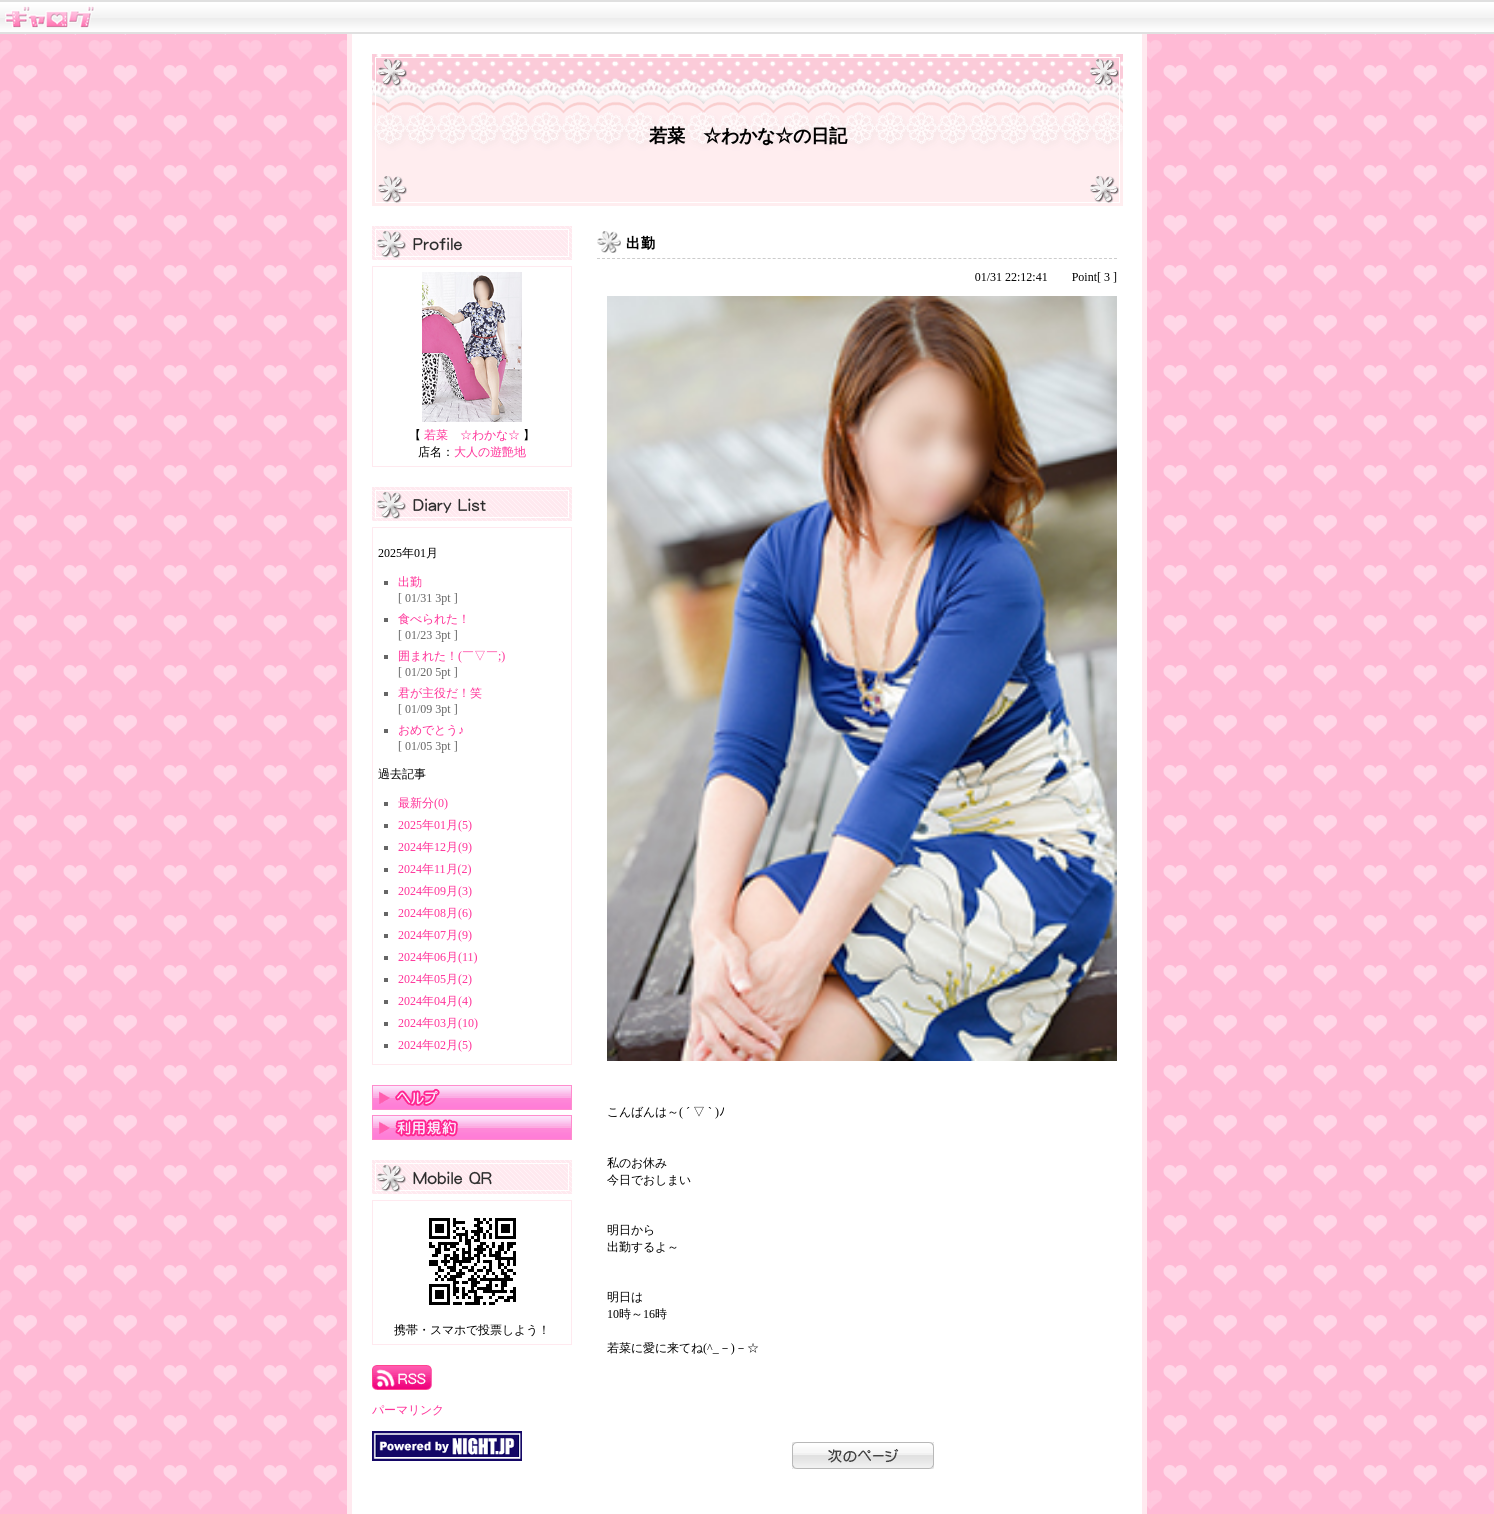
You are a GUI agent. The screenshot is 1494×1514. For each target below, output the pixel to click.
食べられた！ (434, 619)
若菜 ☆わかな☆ (472, 435)
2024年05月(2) (435, 979)
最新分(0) (423, 803)
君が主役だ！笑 (440, 693)
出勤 (410, 582)
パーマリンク (408, 1410)
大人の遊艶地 (490, 452)
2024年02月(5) (435, 1045)
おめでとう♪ (431, 730)
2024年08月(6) (435, 913)
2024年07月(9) (435, 935)
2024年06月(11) (438, 957)
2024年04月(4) (435, 1001)
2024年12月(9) (435, 847)
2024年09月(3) (435, 891)
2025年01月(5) (435, 825)
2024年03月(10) (438, 1023)
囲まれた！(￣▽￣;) (451, 656)
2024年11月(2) (435, 869)
